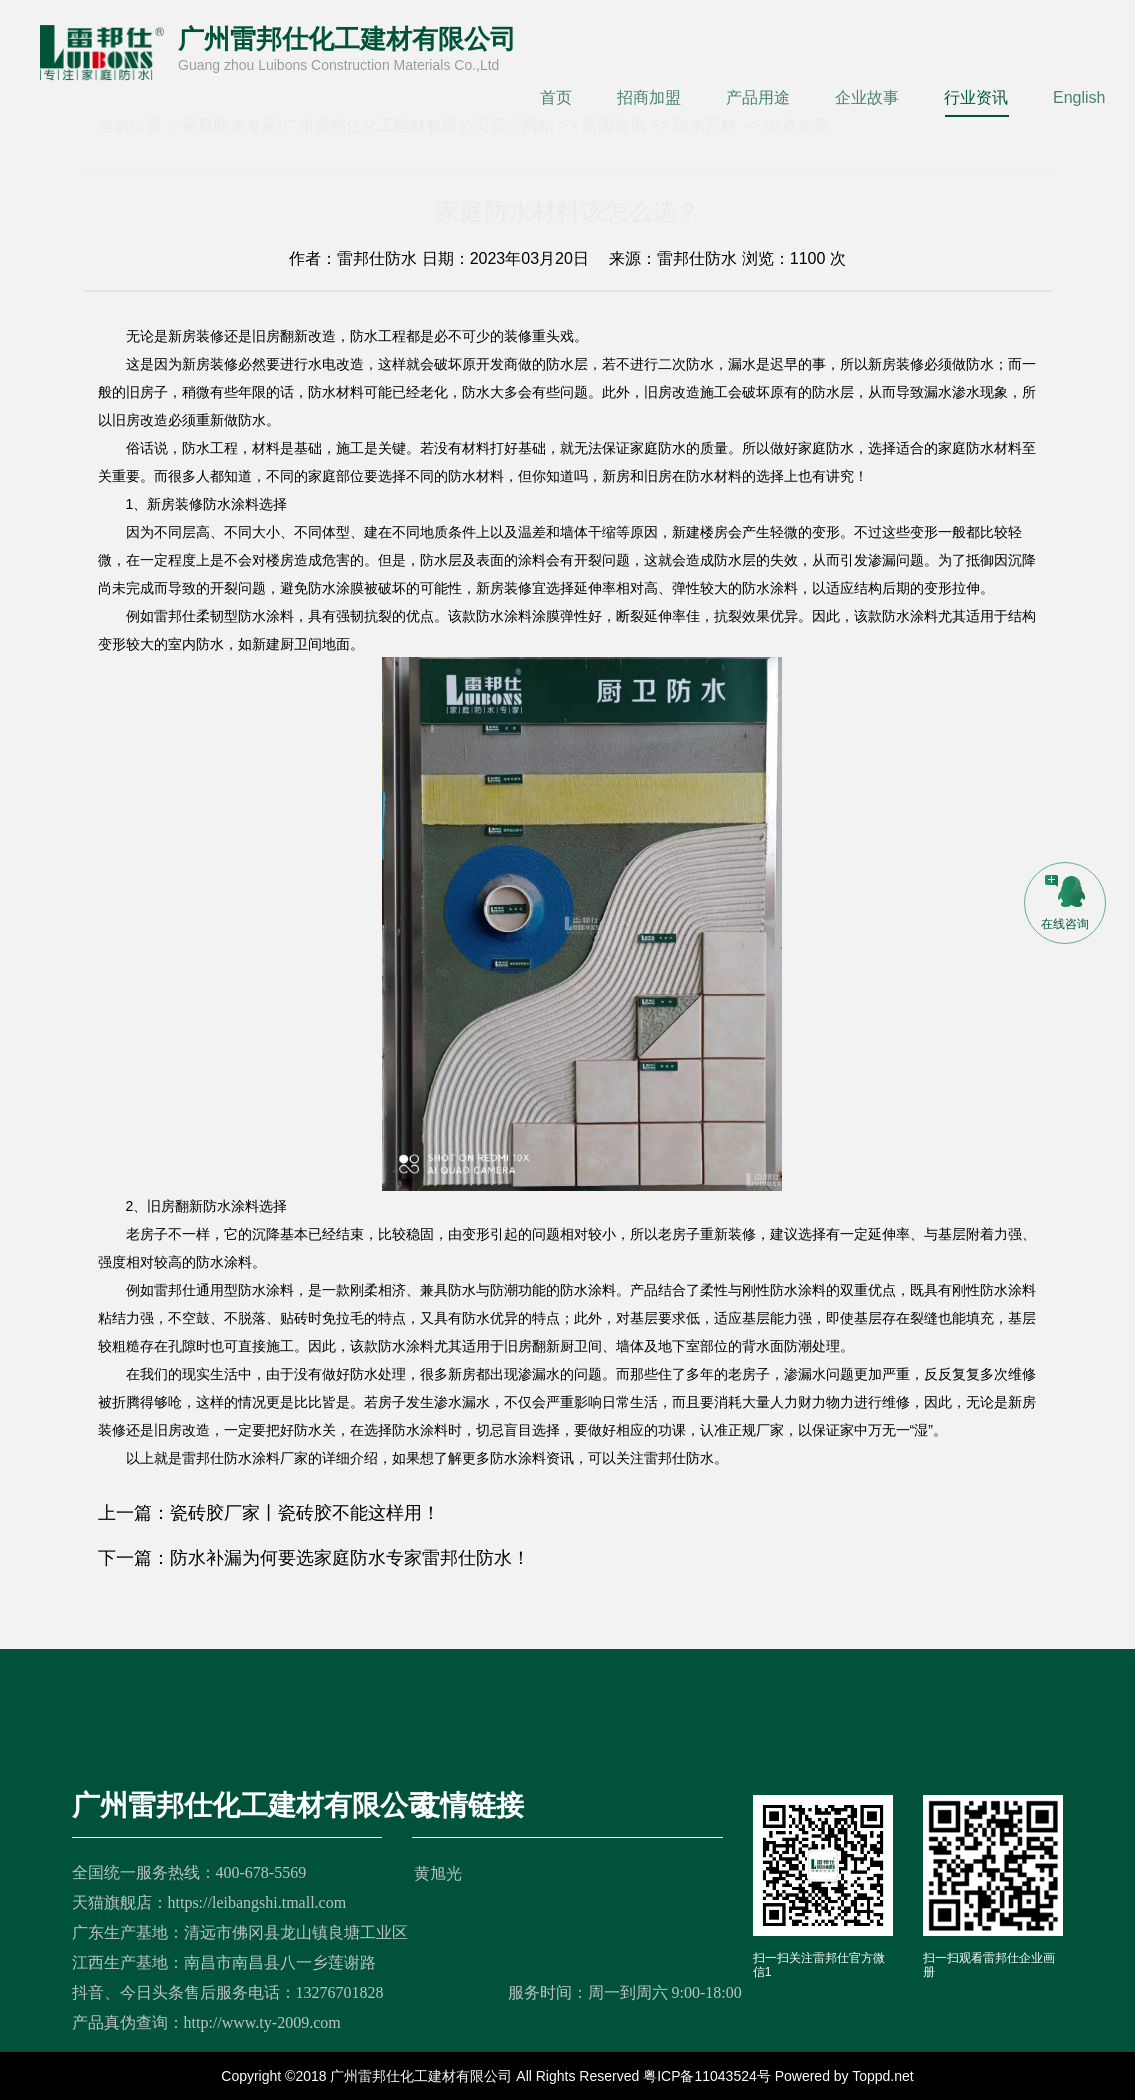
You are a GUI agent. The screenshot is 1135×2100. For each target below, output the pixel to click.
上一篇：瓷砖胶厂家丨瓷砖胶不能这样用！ (269, 1513)
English (1079, 97)
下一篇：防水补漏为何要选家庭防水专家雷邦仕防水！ (314, 1558)
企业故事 (867, 97)
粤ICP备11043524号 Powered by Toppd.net (778, 2076)
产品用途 (758, 97)
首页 (556, 97)
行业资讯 (976, 97)
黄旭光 (438, 1873)
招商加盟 (649, 97)
